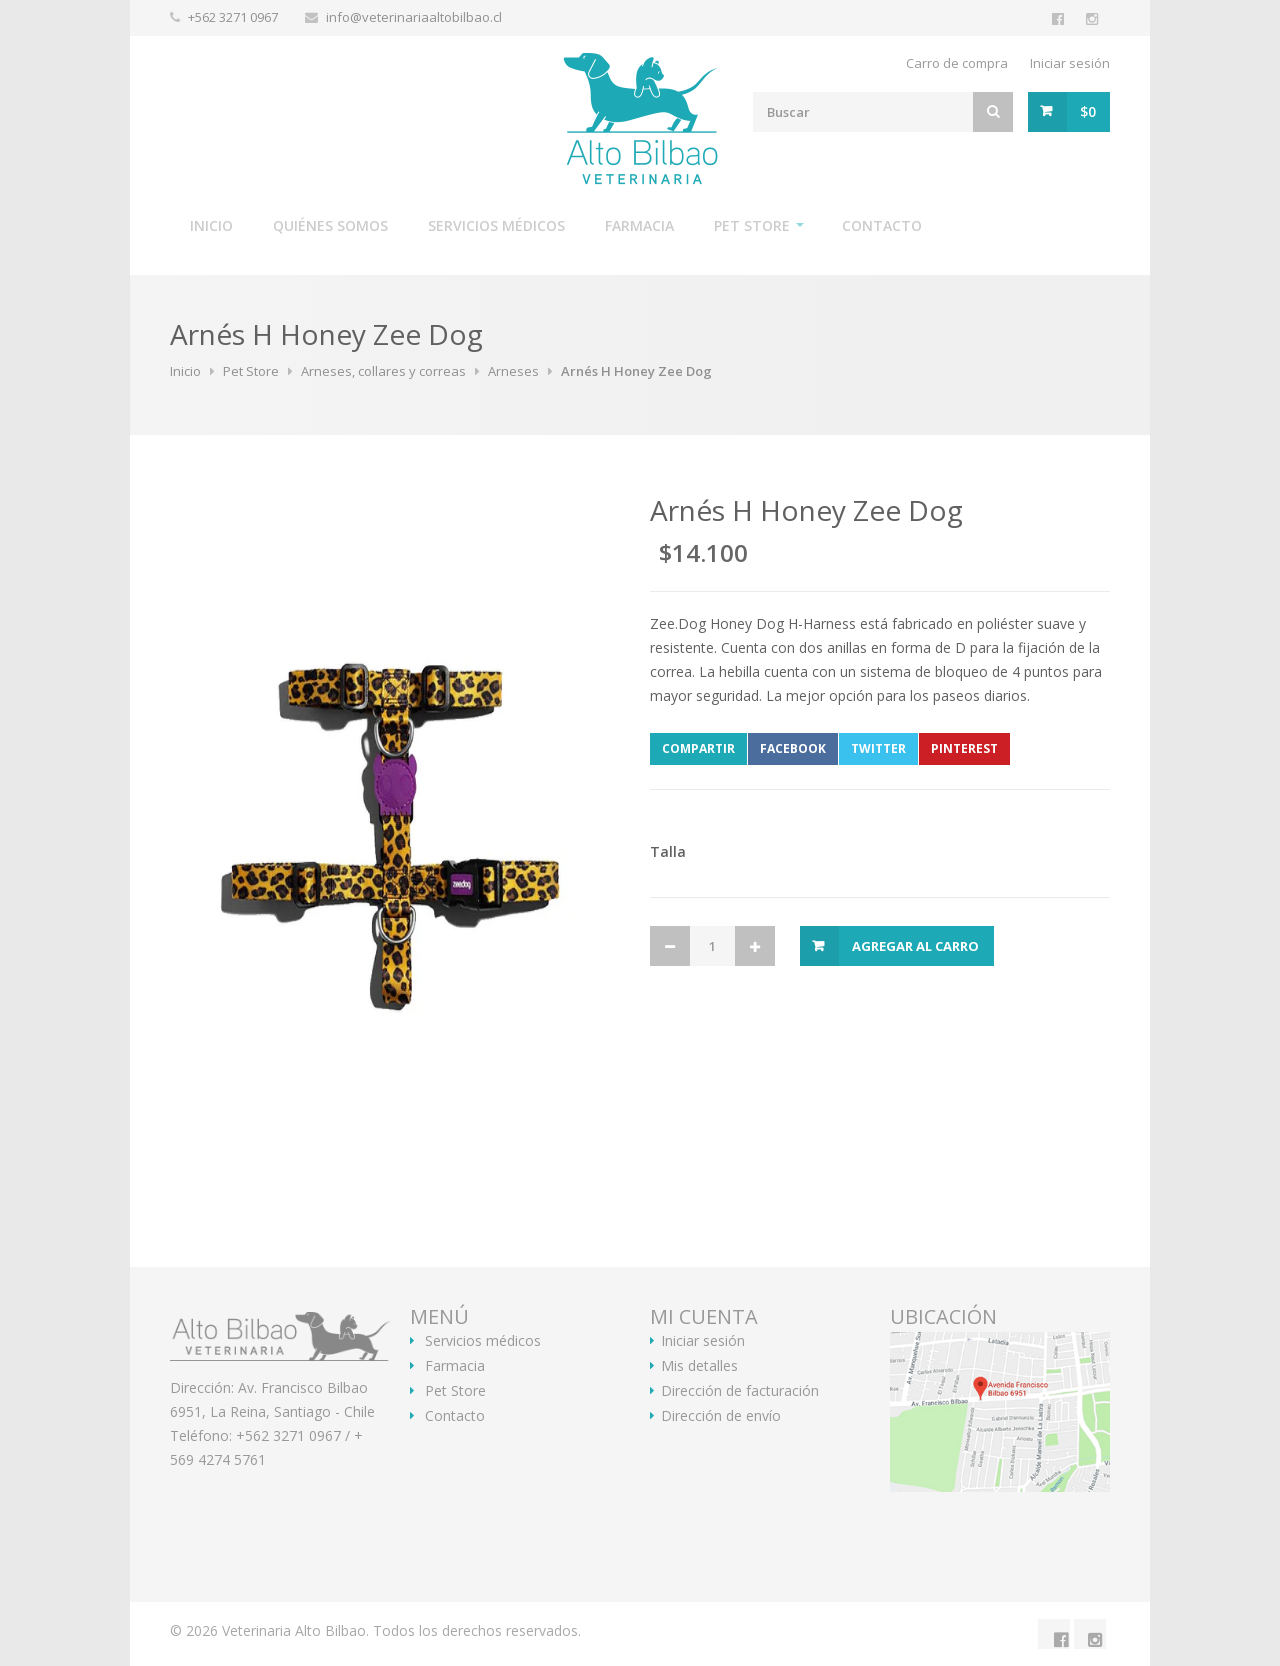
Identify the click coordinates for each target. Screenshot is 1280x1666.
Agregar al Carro (915, 946)
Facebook (793, 748)
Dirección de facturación (740, 1391)
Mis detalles (699, 1366)
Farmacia (639, 225)
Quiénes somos (330, 225)
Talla (668, 851)
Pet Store (752, 225)
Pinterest (964, 748)
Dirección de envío (721, 1416)
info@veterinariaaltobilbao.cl (414, 17)
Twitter (878, 748)
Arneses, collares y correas (383, 371)
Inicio (211, 225)
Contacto (882, 225)
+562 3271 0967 (234, 17)
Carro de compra (957, 63)
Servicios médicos (496, 225)
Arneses (513, 371)
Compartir (698, 748)
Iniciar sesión (1070, 63)
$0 (1088, 111)
